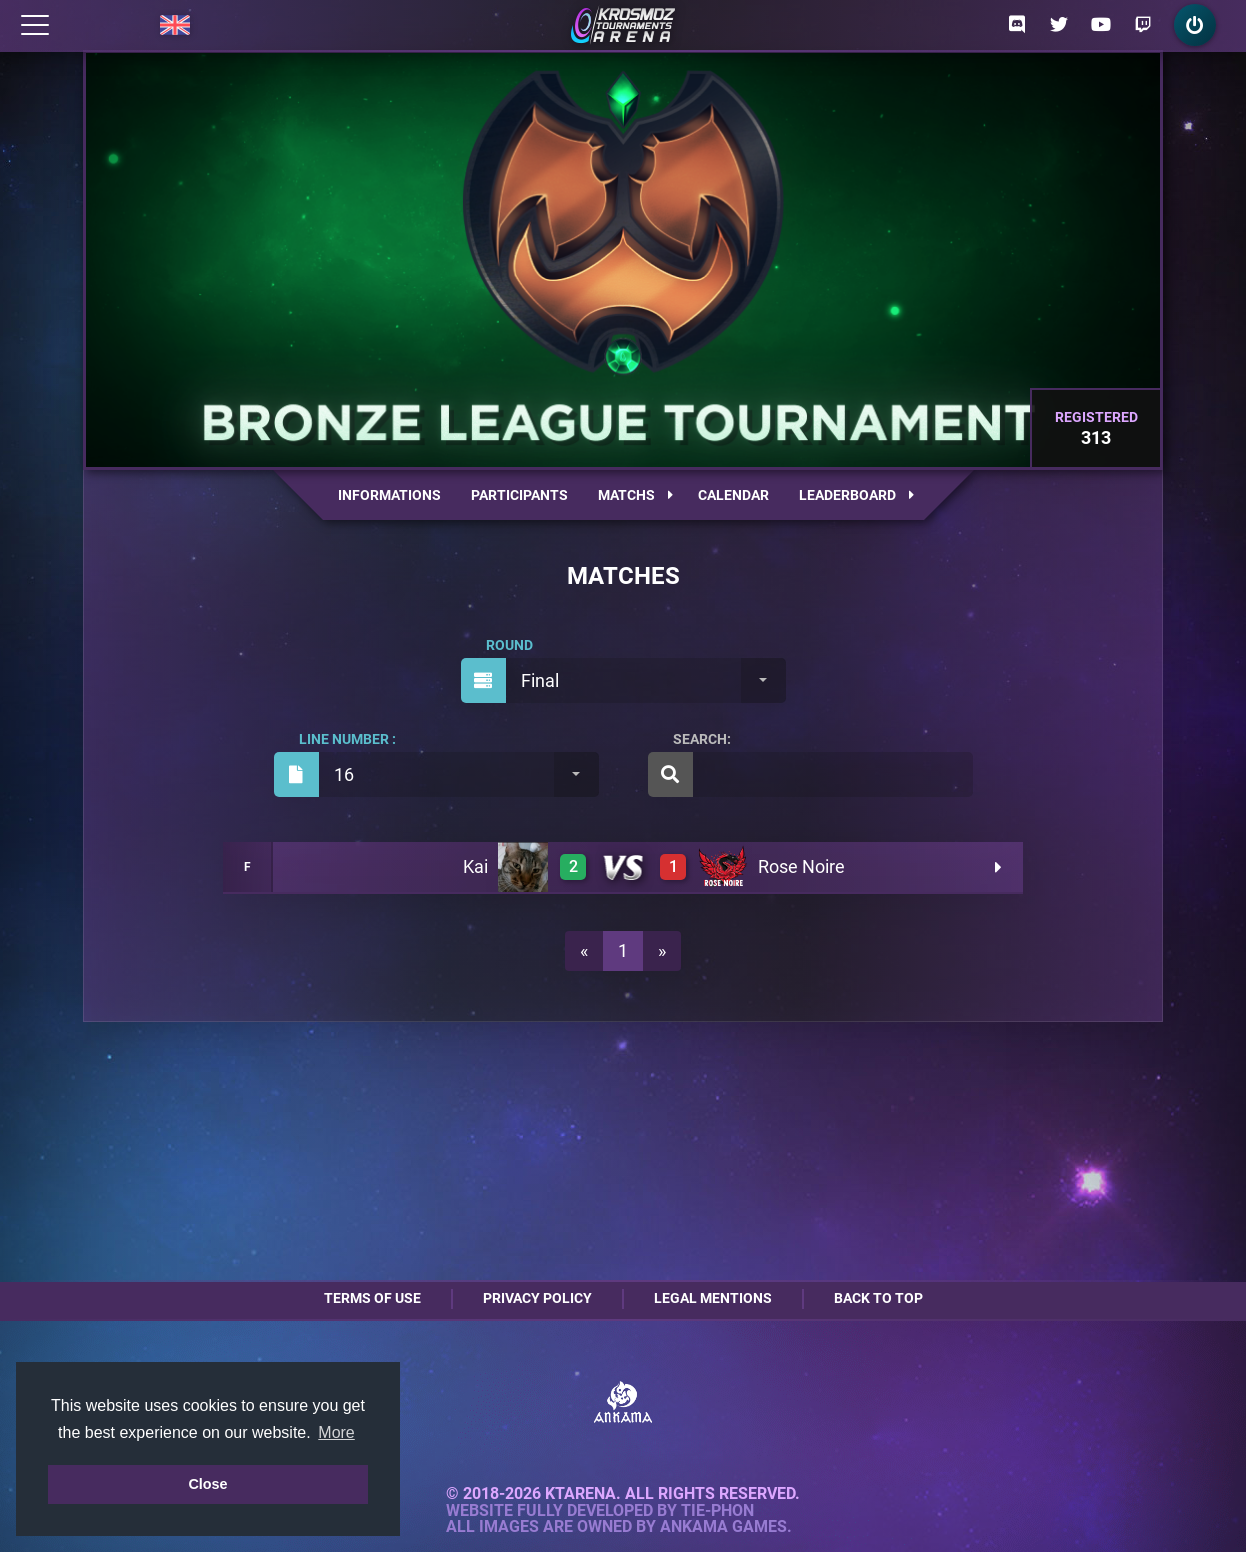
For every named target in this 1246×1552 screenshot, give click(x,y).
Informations (389, 495)
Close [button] (207, 1484)
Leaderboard (856, 495)
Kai (475, 866)
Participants (519, 495)
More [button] (336, 1432)
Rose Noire (801, 866)
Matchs (635, 495)
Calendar (733, 495)
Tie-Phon (717, 1511)
